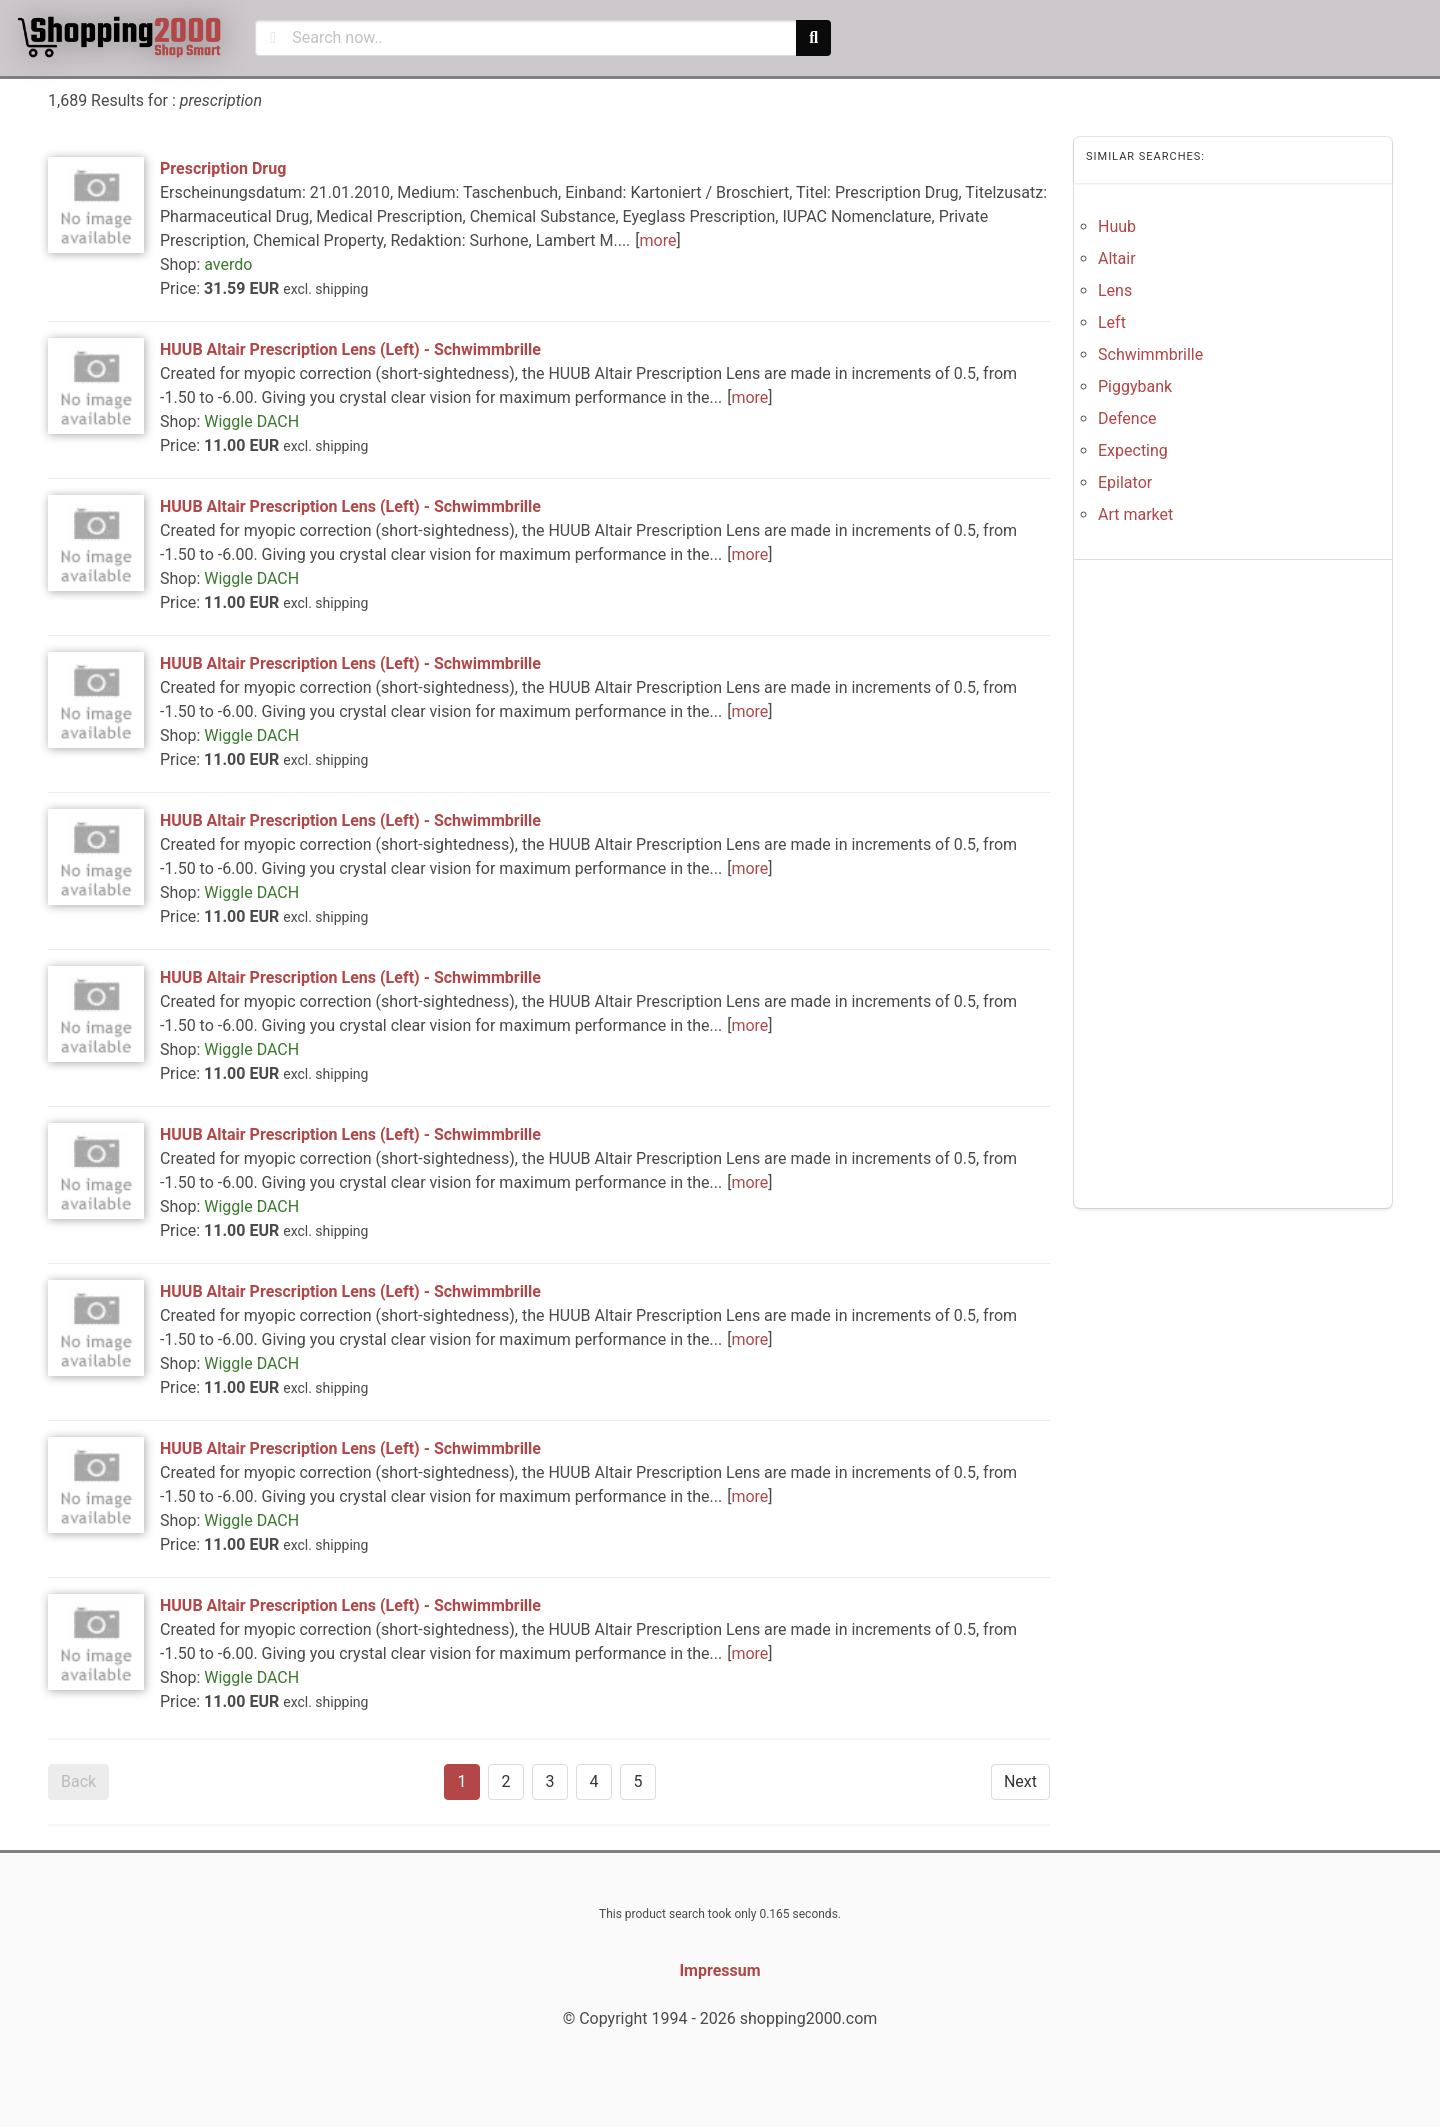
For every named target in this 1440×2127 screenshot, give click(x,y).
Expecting (1133, 450)
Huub (1117, 226)
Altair (1117, 258)
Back (78, 1781)
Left (1112, 322)
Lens (1115, 290)
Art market (1135, 514)
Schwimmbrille (1150, 354)
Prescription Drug (223, 168)
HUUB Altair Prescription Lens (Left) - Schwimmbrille (350, 349)
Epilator (1125, 482)
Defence (1127, 418)
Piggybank (1135, 386)
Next (1020, 1781)
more (658, 240)
